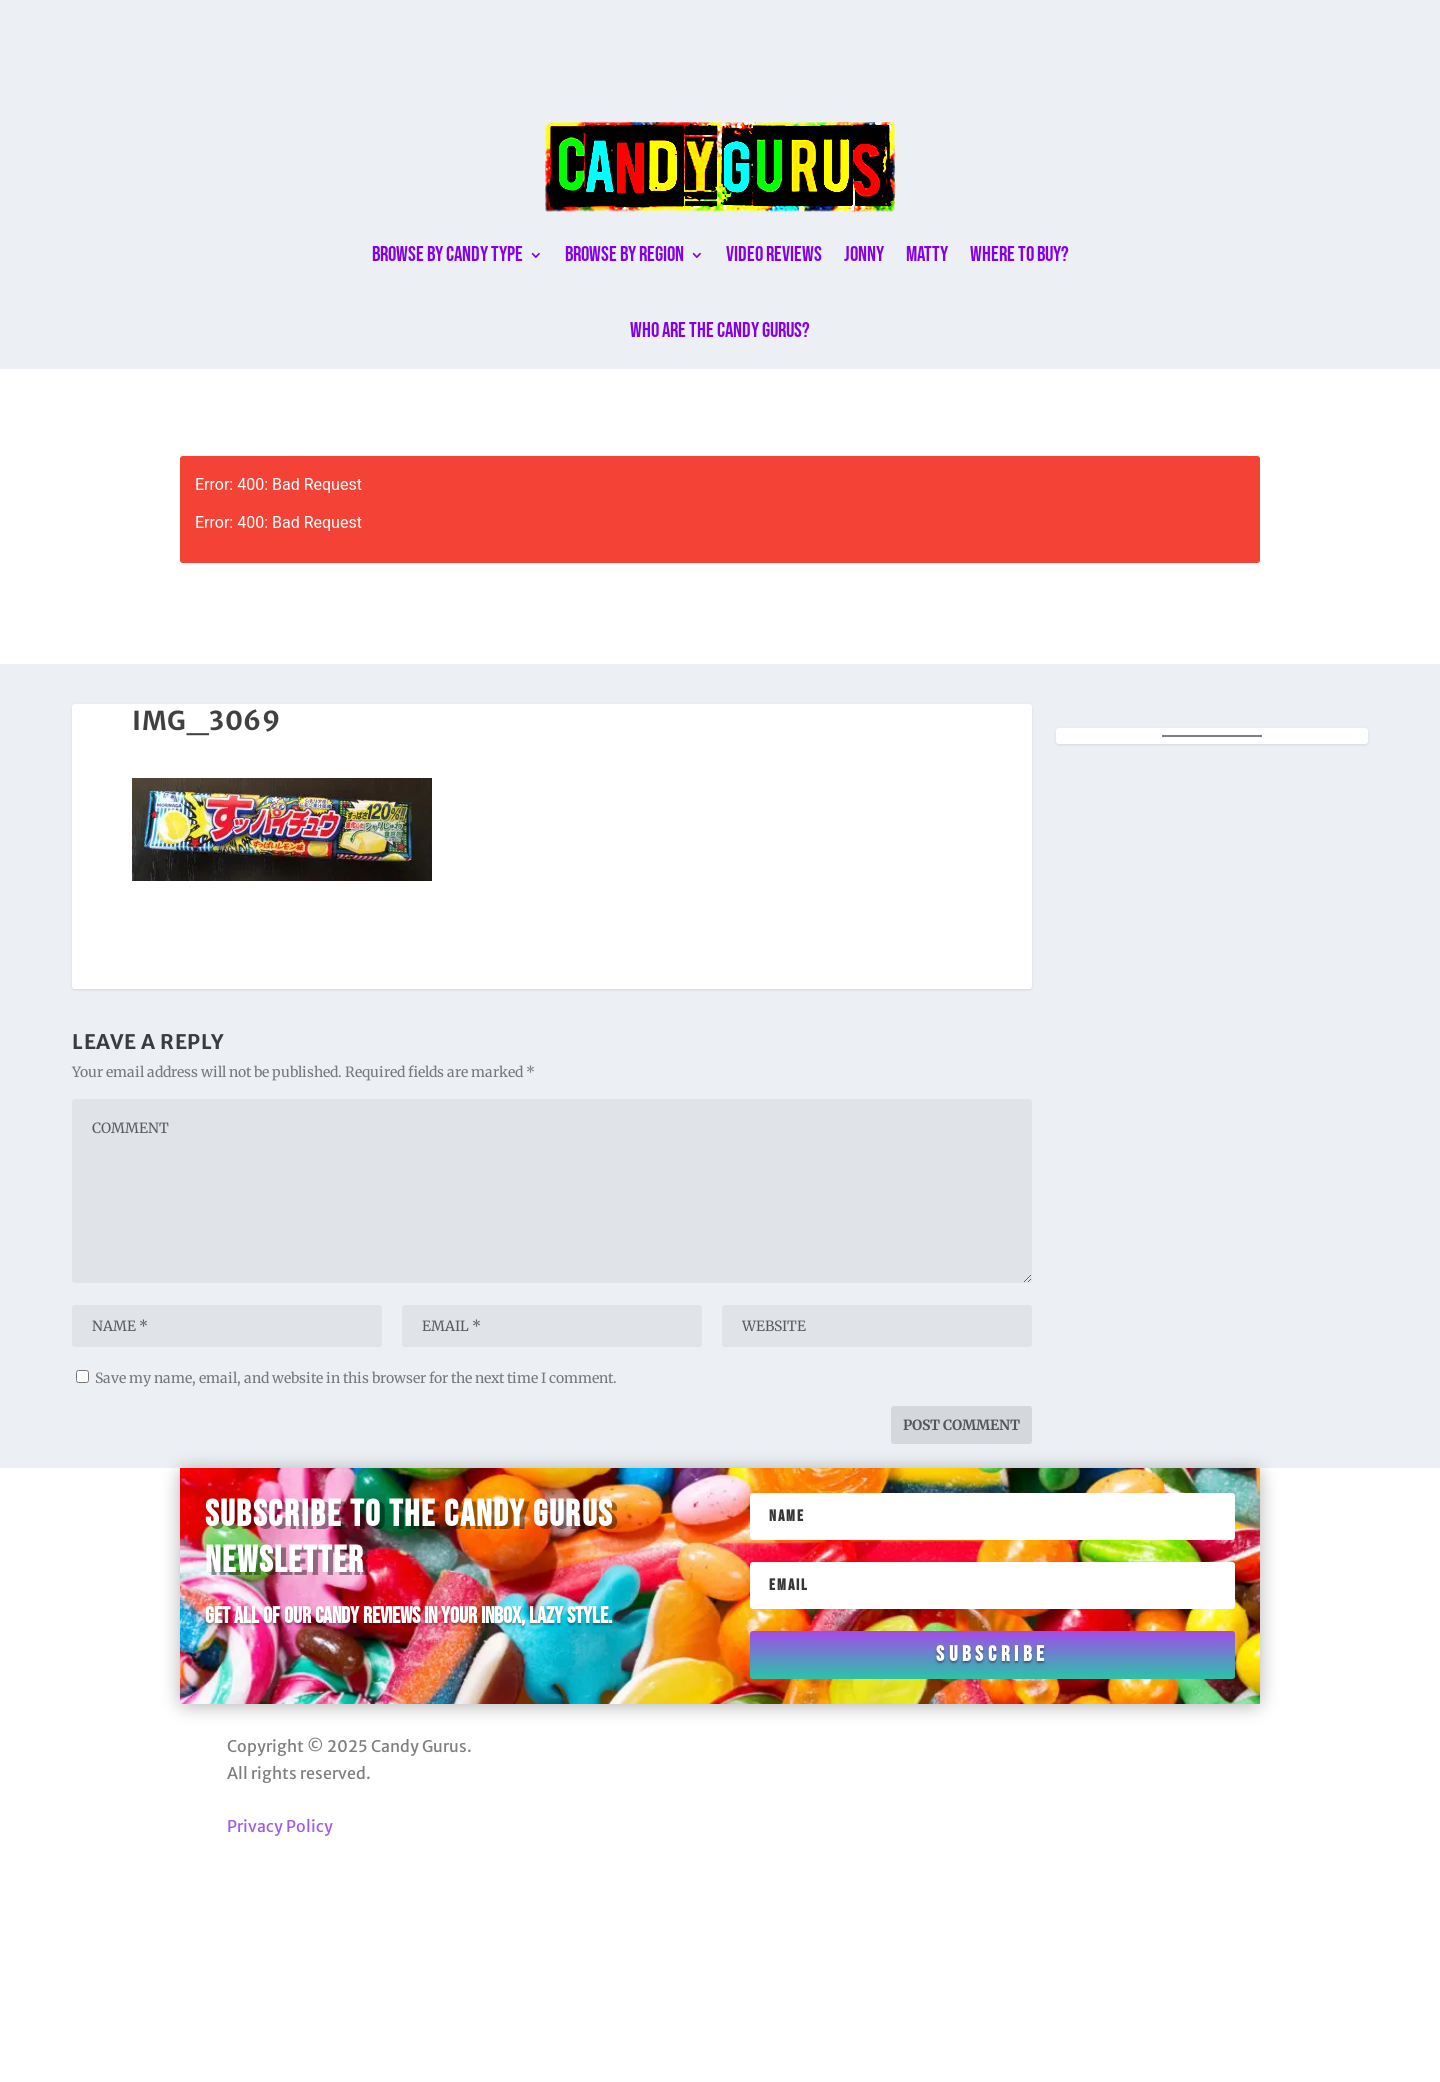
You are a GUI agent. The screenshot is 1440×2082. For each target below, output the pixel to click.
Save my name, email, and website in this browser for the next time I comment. (356, 1378)
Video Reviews (774, 254)
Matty (927, 254)
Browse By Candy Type (447, 254)
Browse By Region (624, 254)
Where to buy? (1019, 254)
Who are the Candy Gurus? (720, 330)
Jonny (864, 254)
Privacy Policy (280, 1826)
